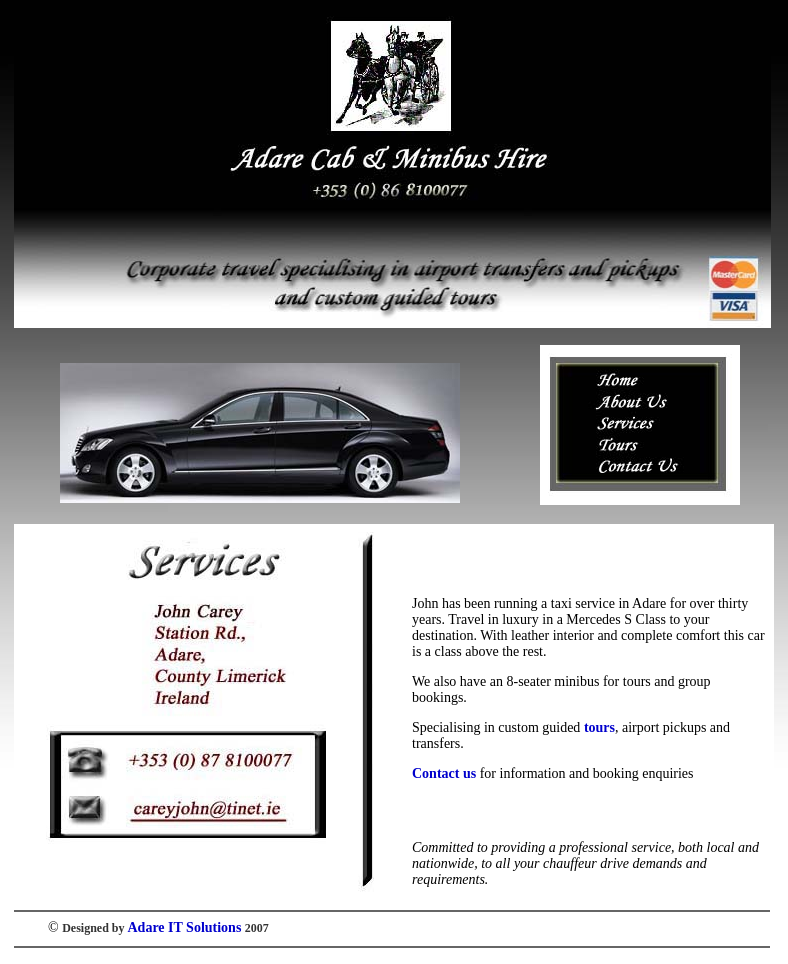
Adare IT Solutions (185, 927)
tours (599, 727)
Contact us (444, 773)
